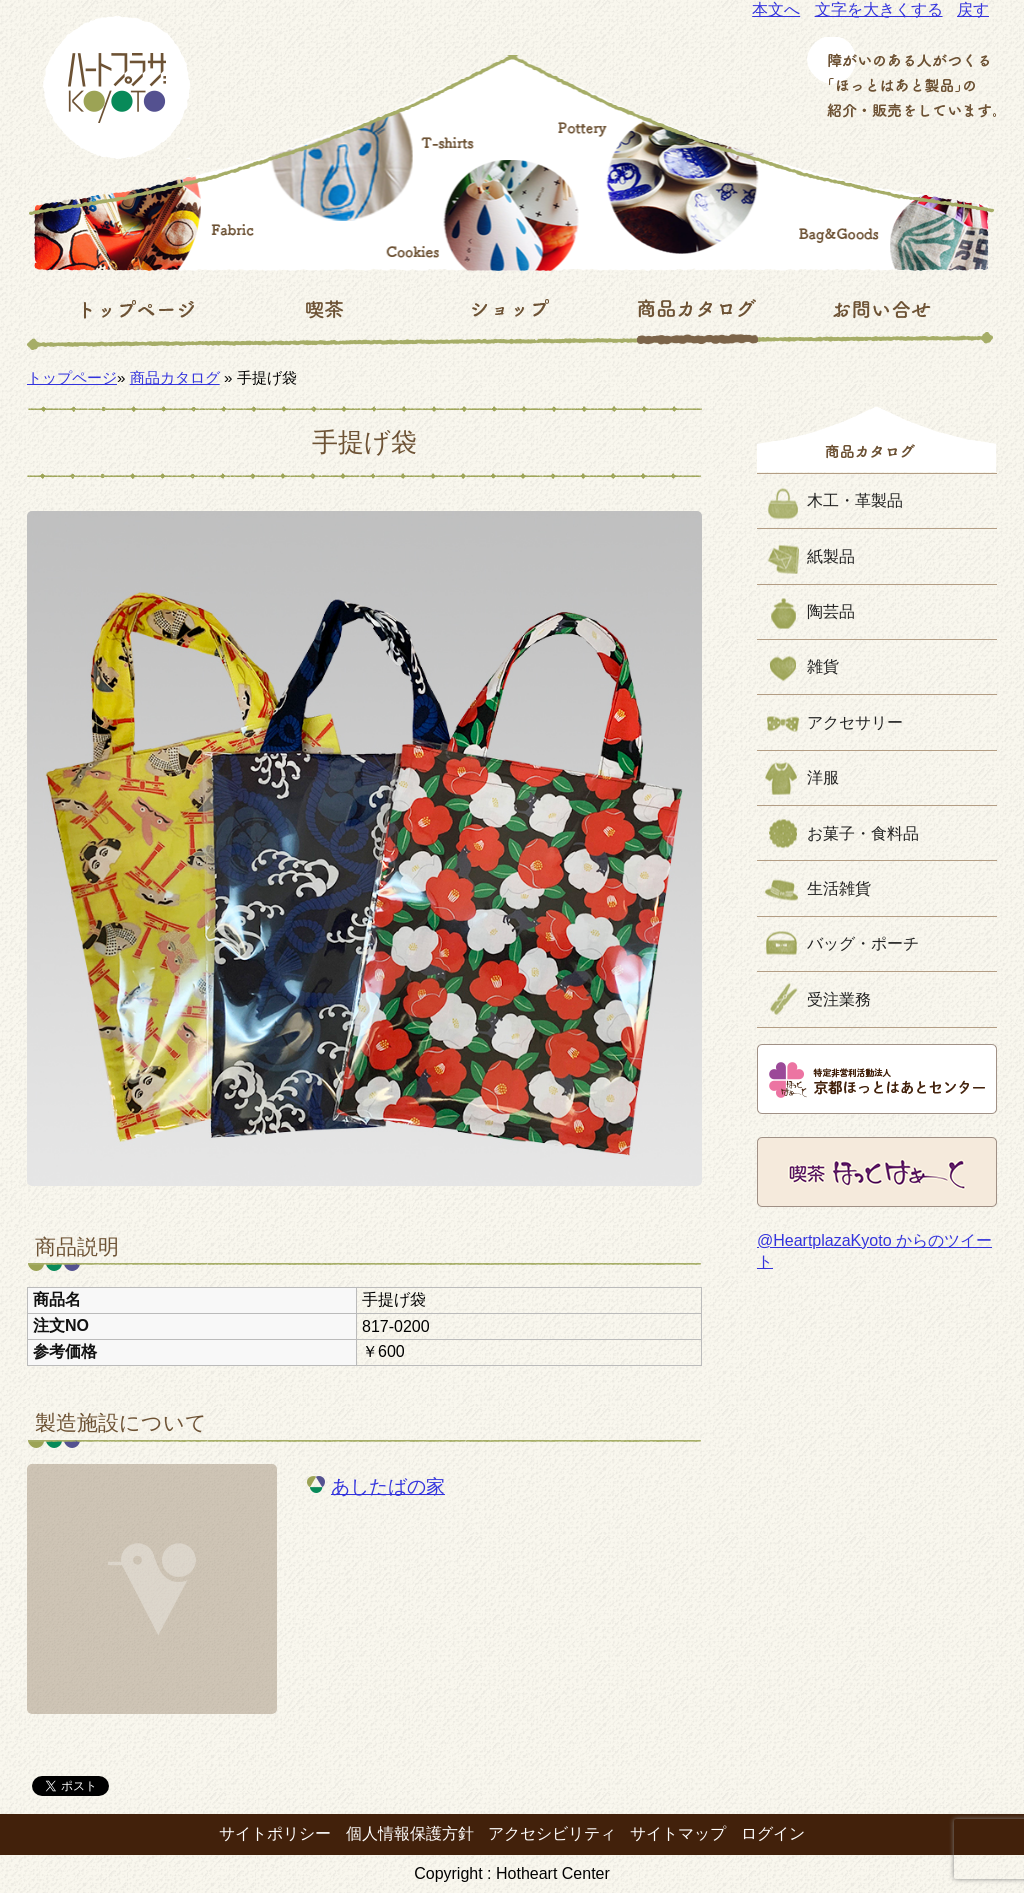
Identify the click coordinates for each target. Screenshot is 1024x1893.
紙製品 (831, 556)
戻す (973, 9)
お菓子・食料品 (863, 833)
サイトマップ (678, 1833)
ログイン (773, 1833)
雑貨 (823, 666)
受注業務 (839, 999)
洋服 (823, 777)
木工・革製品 (855, 500)
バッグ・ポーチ (863, 943)
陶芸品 (831, 611)
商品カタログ (175, 377)
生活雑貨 (839, 888)
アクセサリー (855, 722)
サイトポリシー (275, 1833)
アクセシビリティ (552, 1833)
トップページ (72, 377)
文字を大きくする (879, 9)
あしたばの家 (388, 1486)
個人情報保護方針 (410, 1833)
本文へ (776, 9)
